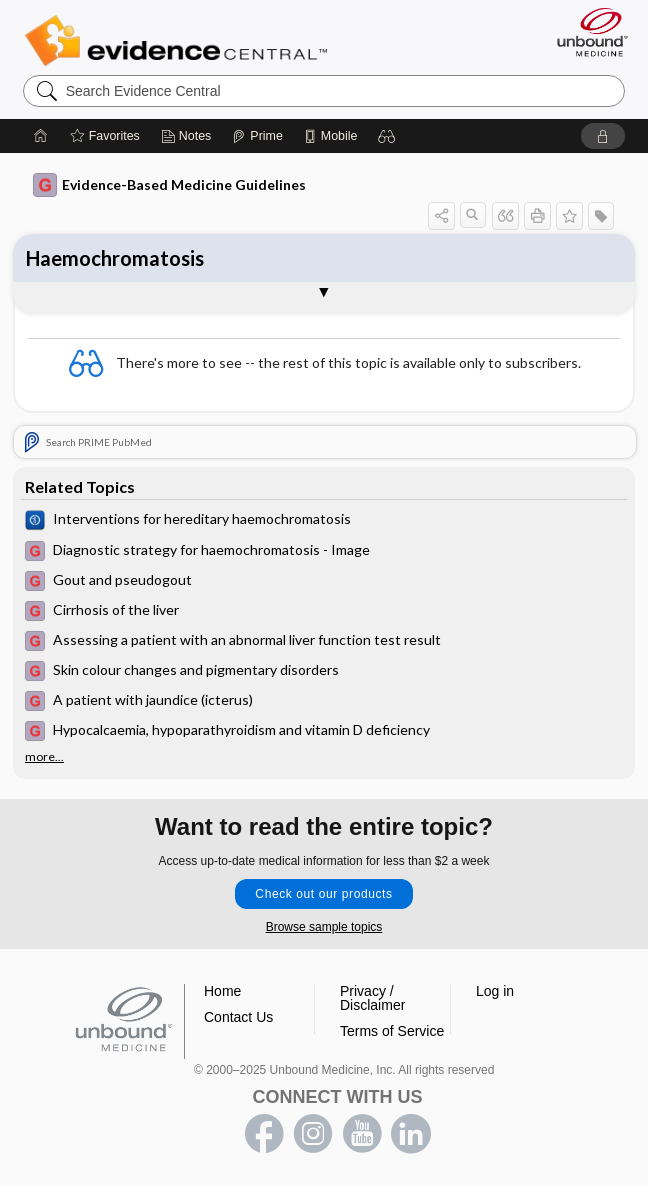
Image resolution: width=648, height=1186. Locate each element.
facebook (264, 1134)
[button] (387, 136)
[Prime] (257, 136)
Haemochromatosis (115, 258)
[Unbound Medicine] (586, 32)
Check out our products (323, 894)
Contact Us (238, 1017)
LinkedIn (411, 1134)
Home (222, 991)
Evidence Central (180, 41)
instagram (313, 1134)
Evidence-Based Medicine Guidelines (169, 185)
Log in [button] (495, 991)
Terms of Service (392, 1031)
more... (44, 757)
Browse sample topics (324, 927)
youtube (362, 1134)
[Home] (41, 136)
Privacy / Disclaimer (372, 998)
